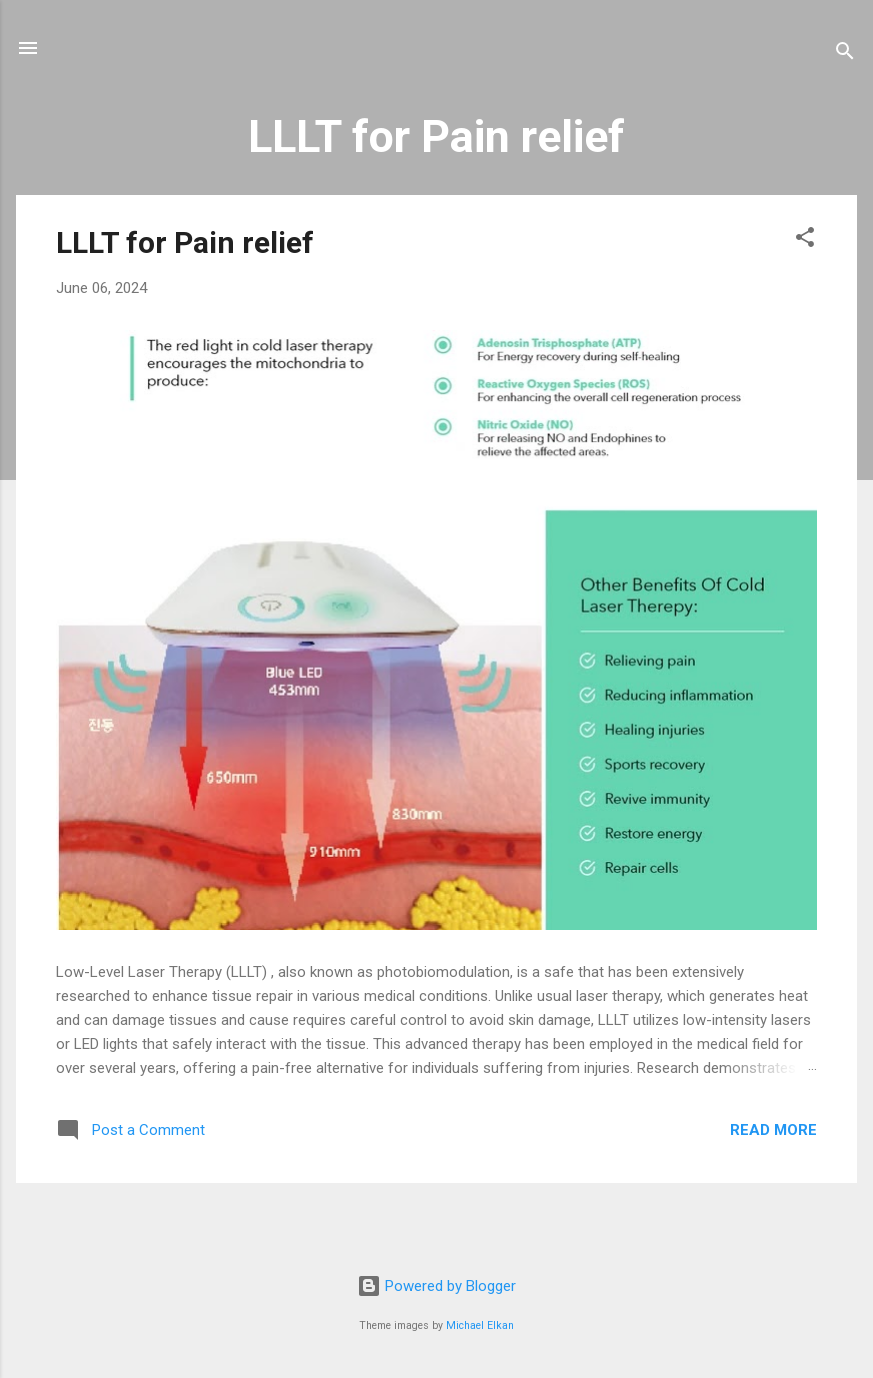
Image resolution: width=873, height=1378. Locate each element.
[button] (805, 240)
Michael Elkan (480, 1325)
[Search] (845, 54)
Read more (773, 1130)
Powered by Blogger (436, 1286)
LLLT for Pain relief (185, 242)
